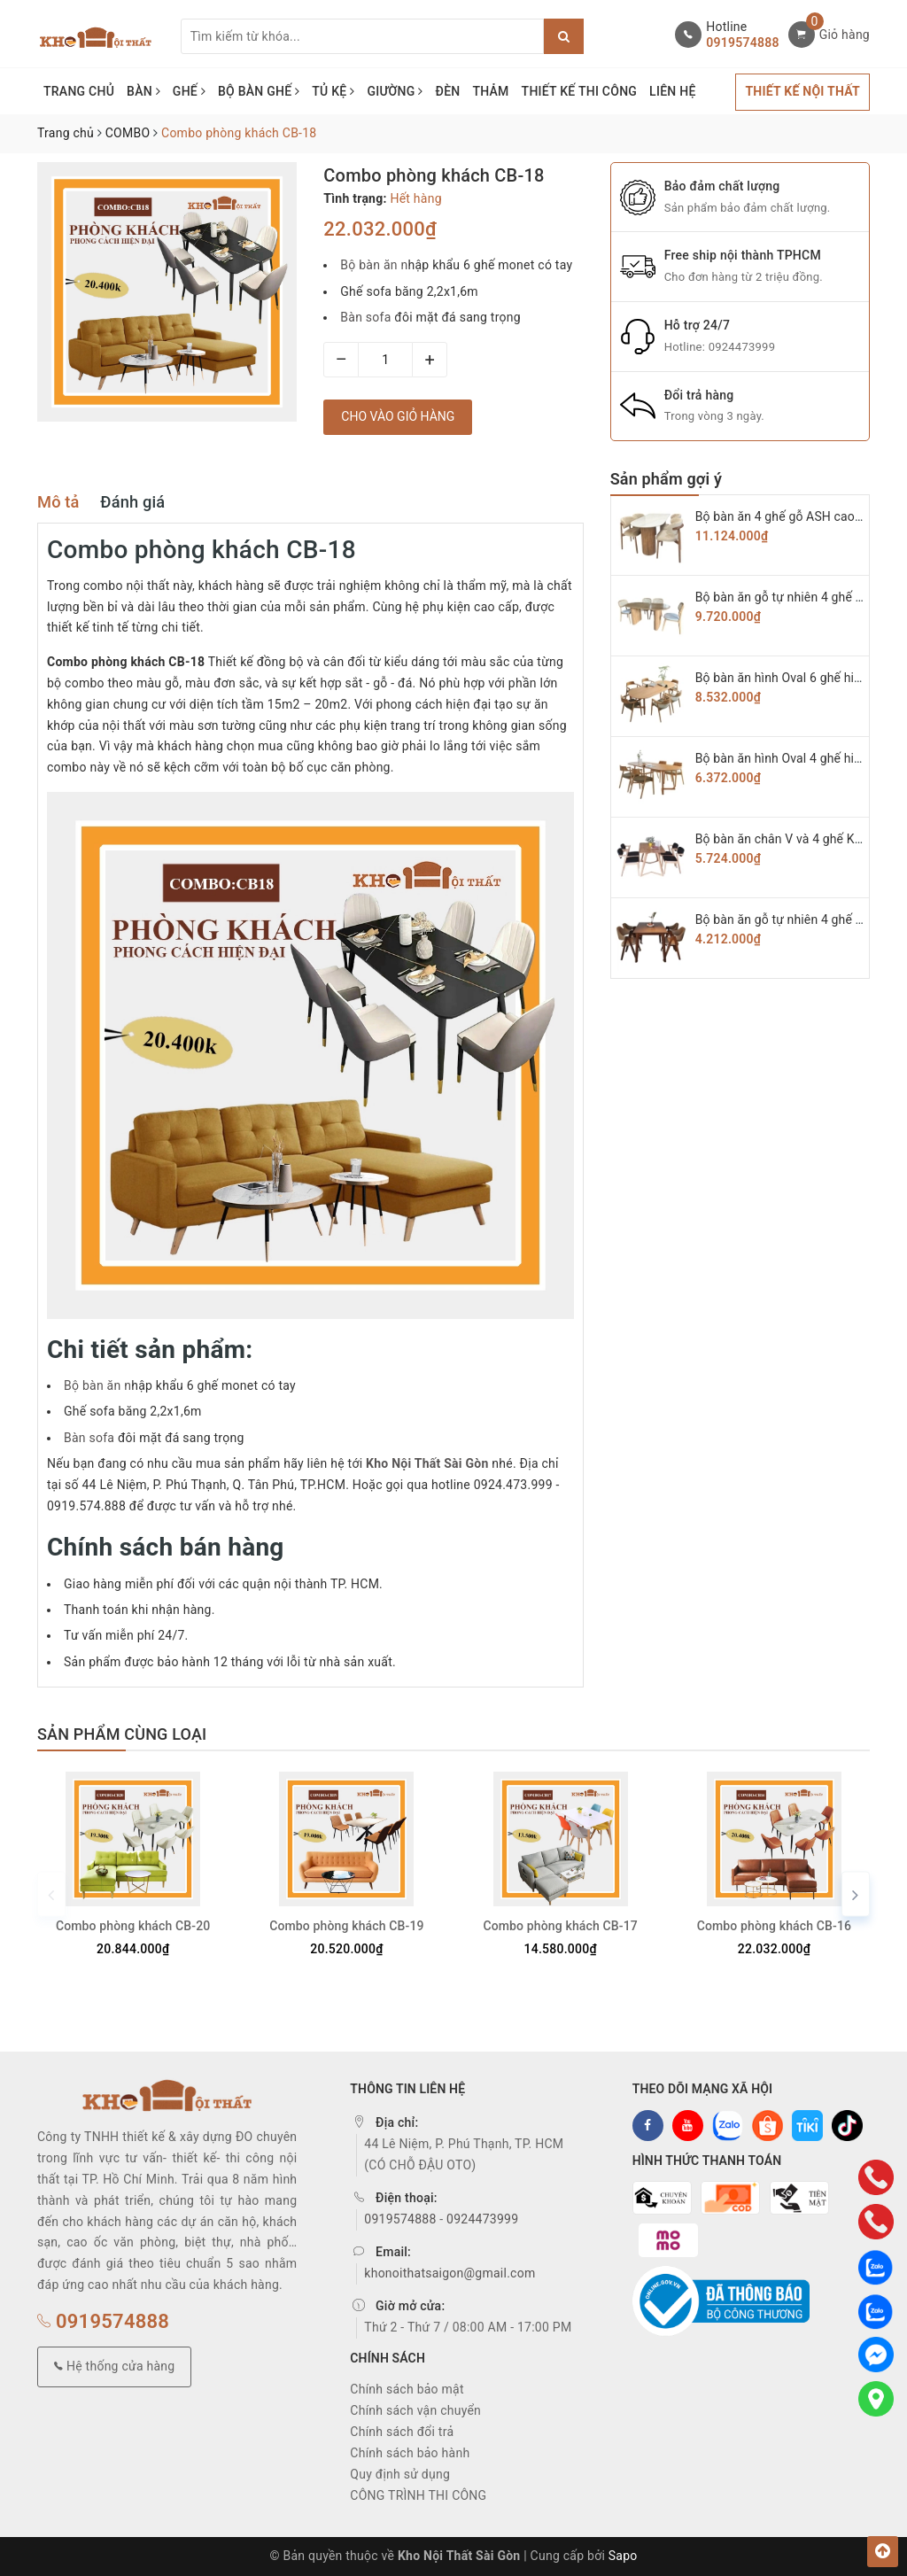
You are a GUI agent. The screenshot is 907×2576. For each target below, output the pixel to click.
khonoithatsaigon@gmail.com (449, 2273)
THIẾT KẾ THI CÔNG (580, 91)
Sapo (623, 2556)
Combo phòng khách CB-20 (133, 1926)
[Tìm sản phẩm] (362, 36)
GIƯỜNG (394, 91)
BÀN (143, 91)
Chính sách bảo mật (406, 2389)
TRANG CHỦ (78, 91)
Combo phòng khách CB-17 (560, 1926)
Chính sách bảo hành (409, 2453)
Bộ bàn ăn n (373, 265)
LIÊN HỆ (672, 91)
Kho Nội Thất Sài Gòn (427, 1463)
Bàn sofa (367, 317)
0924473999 (742, 346)
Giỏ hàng (844, 34)
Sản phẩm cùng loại (121, 1734)
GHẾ (189, 91)
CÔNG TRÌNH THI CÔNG (418, 2495)
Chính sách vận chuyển (415, 2410)
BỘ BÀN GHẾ (258, 91)
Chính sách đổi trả (402, 2432)
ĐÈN (448, 91)
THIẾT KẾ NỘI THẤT (802, 91)
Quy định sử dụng (400, 2474)
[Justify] (564, 36)
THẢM (490, 91)
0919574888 (742, 42)
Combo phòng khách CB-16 (774, 1926)
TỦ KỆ (333, 91)
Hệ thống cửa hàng (114, 2366)
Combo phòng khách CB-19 (346, 1926)
